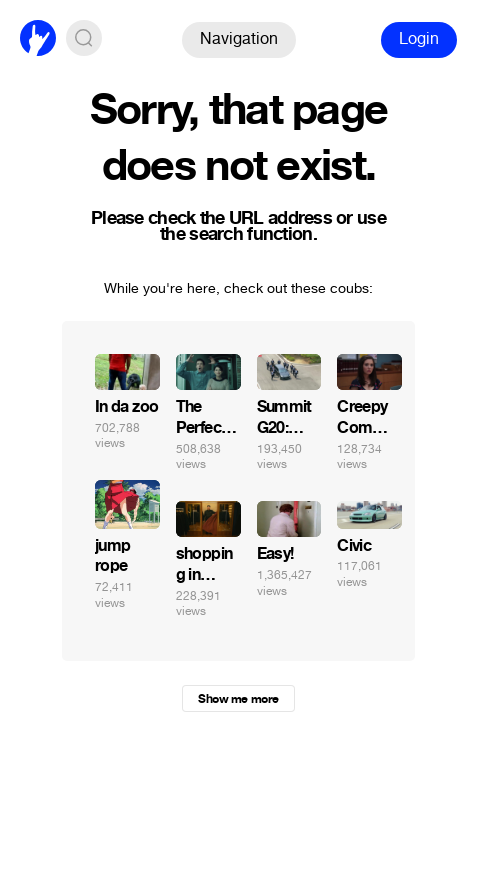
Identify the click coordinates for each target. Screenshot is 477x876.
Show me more (238, 699)
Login (419, 38)
